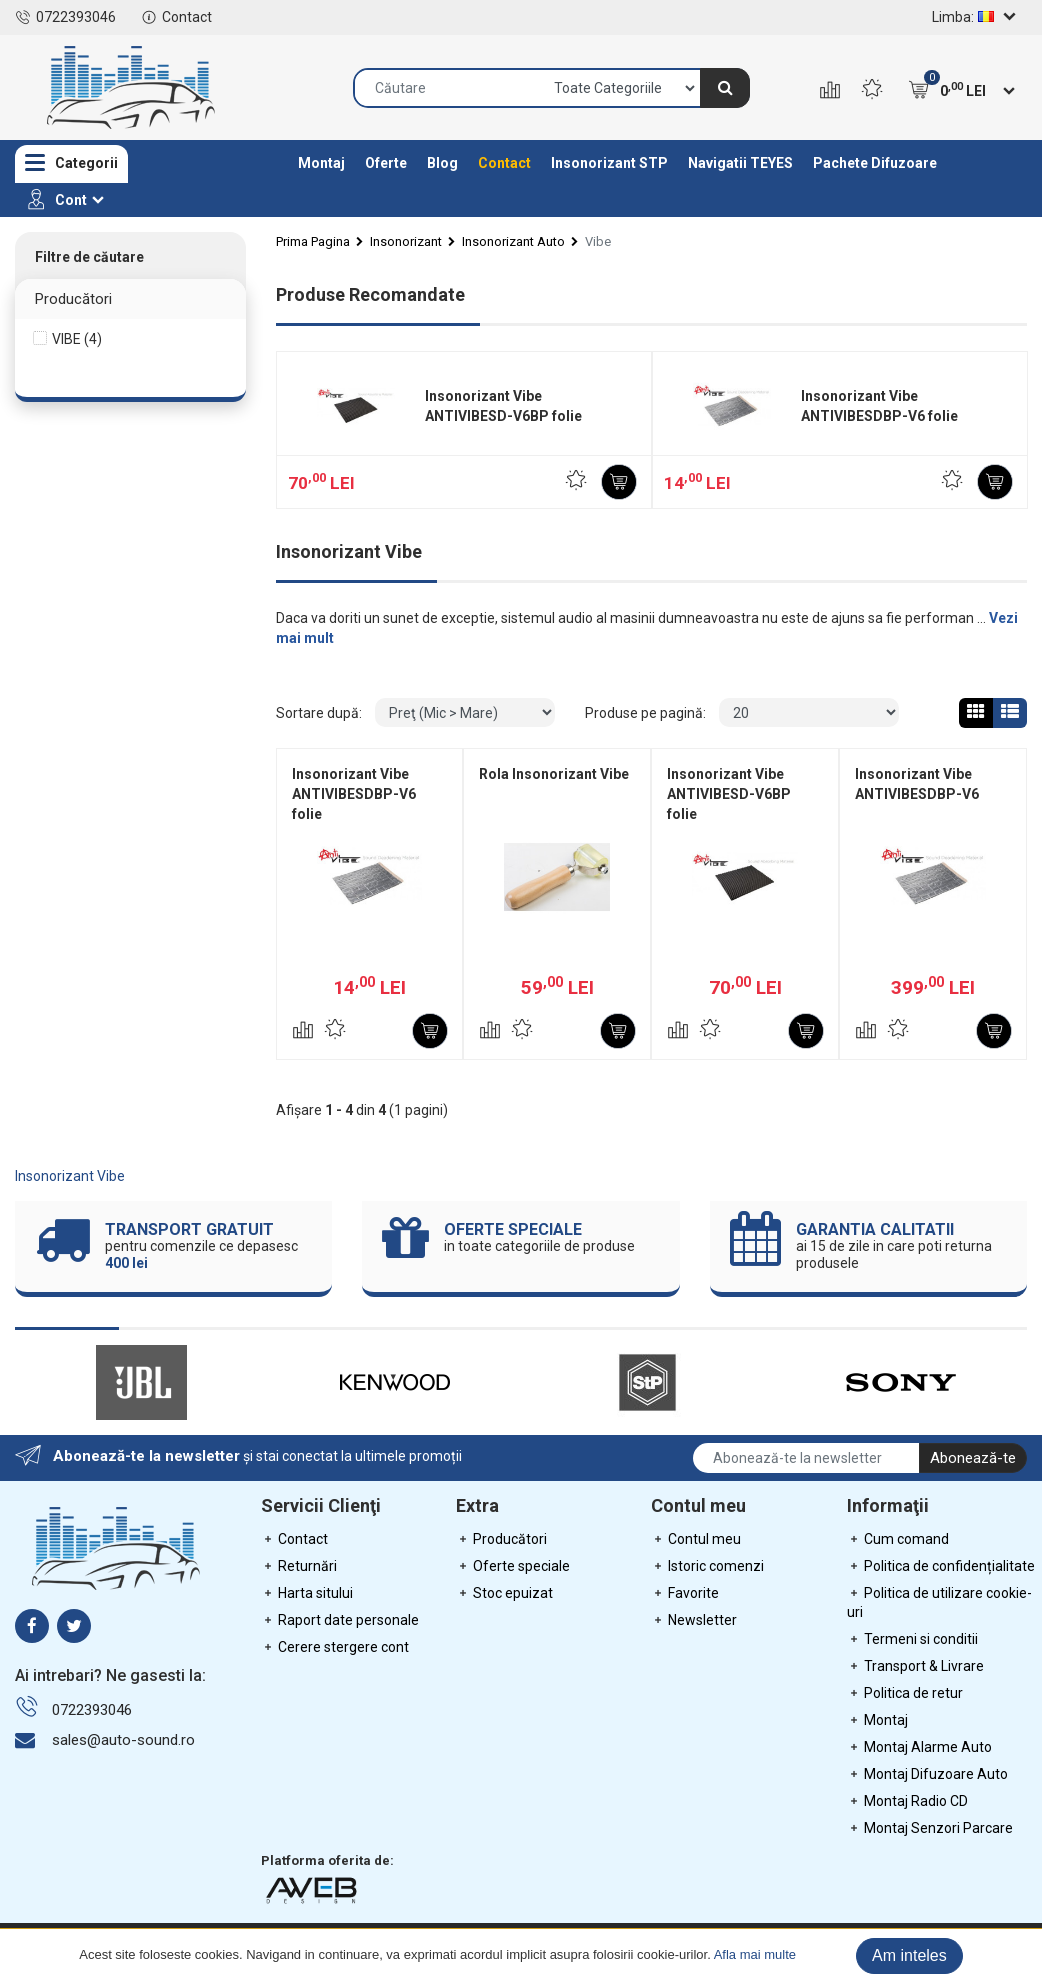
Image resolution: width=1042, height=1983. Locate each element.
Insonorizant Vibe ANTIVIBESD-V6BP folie (503, 406)
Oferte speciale (513, 1566)
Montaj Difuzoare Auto (927, 1774)
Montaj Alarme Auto (919, 1747)
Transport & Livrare (915, 1666)
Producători (501, 1539)
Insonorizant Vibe (70, 1176)
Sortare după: (319, 713)
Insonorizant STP (609, 163)
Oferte (386, 163)
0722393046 (65, 17)
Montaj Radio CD (907, 1801)
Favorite (685, 1593)
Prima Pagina (313, 241)
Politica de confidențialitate (941, 1566)
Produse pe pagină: (645, 713)
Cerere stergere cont (335, 1647)
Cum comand (898, 1539)
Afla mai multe (755, 1954)
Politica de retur (905, 1693)
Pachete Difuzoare (875, 163)
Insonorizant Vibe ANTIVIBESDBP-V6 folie (879, 406)
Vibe (598, 241)
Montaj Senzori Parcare (930, 1828)
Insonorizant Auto (513, 241)
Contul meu (696, 1539)
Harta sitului (307, 1593)
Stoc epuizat (504, 1593)
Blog (442, 163)
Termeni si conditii (912, 1639)
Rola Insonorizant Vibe (554, 774)
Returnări (299, 1566)
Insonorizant (406, 241)
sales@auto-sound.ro (123, 1740)
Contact (176, 17)
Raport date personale (340, 1620)
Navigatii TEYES (740, 163)
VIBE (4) (77, 339)
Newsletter (694, 1620)
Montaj (321, 163)
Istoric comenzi (707, 1566)
